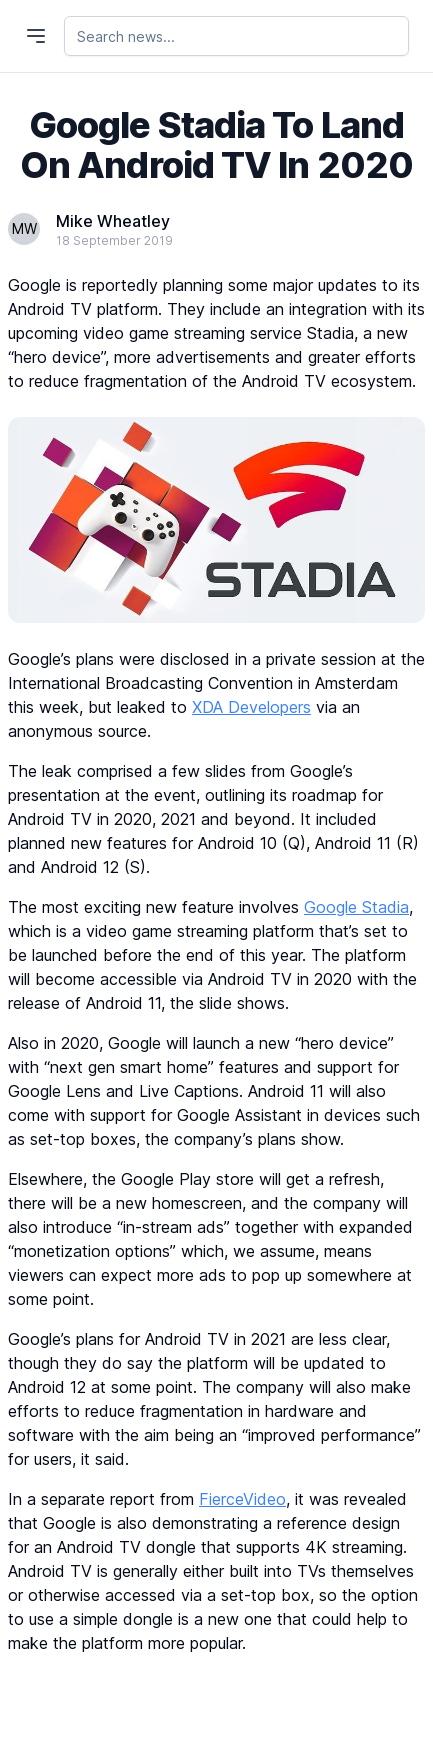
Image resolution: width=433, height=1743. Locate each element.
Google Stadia (356, 907)
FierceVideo (242, 1499)
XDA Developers (251, 707)
